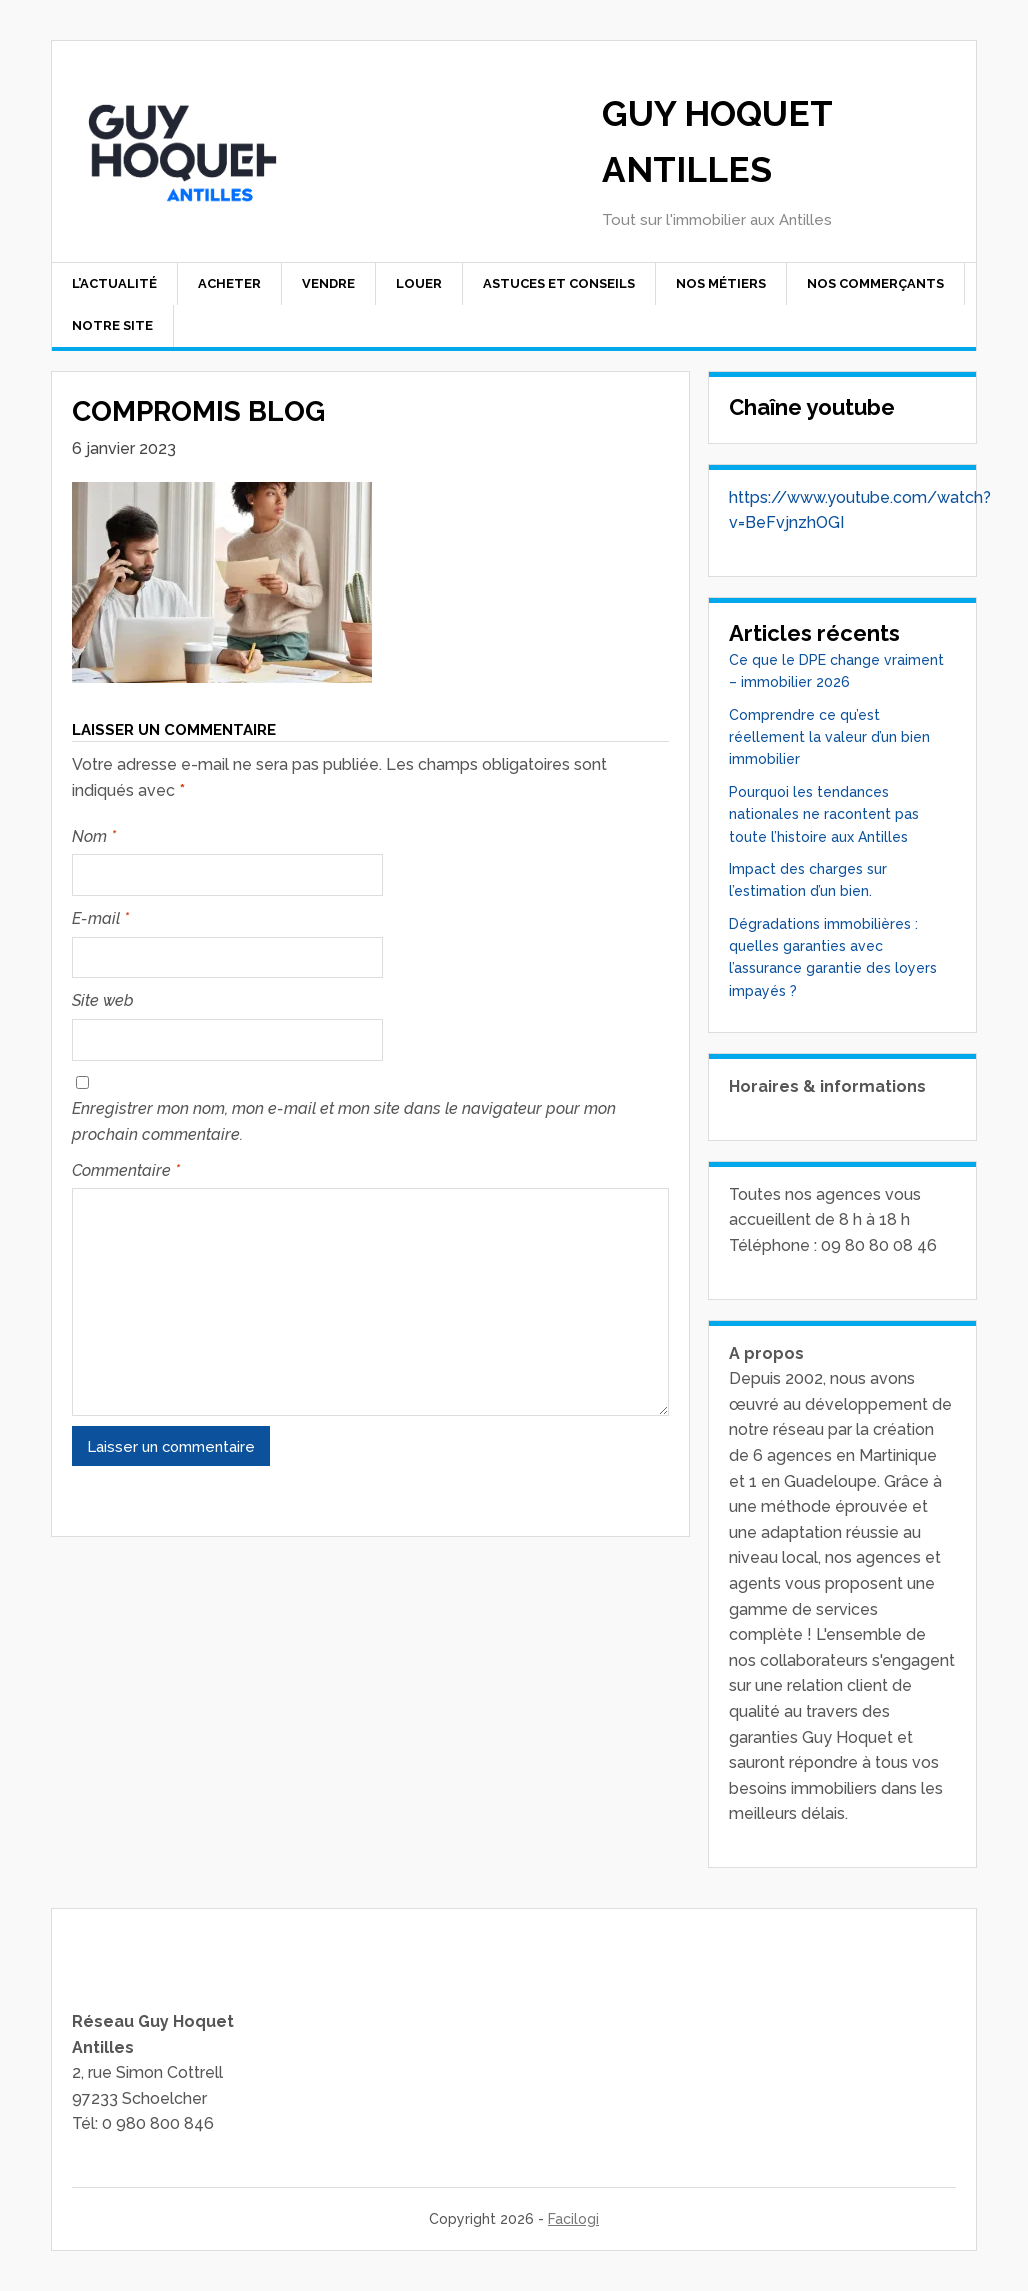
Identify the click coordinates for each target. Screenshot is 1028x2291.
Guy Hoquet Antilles (717, 141)
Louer (419, 283)
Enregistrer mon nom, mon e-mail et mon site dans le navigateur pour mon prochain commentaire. (344, 1121)
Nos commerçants (875, 283)
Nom (94, 836)
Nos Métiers (721, 283)
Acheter (229, 283)
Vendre (328, 283)
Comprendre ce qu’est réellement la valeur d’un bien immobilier (829, 737)
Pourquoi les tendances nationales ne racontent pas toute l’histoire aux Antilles (824, 814)
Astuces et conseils (559, 283)
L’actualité (114, 283)
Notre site (112, 325)
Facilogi (573, 2219)
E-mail (100, 918)
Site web (103, 1000)
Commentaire (126, 1170)
